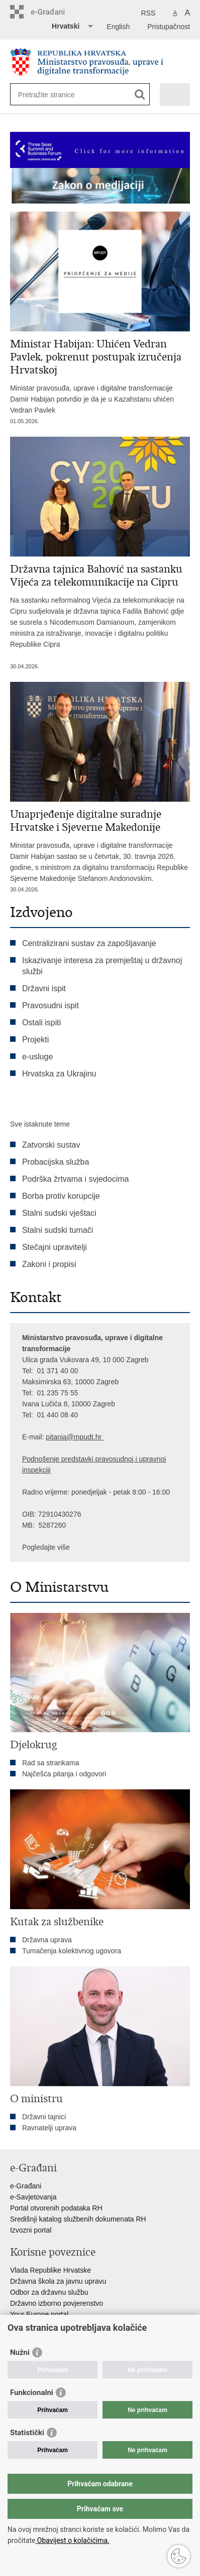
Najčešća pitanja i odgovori (64, 1774)
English (118, 27)
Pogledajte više (46, 1547)
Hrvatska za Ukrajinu (59, 1073)
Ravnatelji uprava (49, 2128)
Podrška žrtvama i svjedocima (75, 1179)
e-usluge (37, 1056)
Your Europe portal (39, 2314)
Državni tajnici (44, 2117)
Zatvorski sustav (51, 1145)
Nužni (20, 2352)
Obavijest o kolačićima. (72, 2540)
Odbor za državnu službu (49, 2292)
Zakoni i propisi (49, 1264)
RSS (148, 13)
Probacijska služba (55, 1162)
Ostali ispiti (41, 1022)
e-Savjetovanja (33, 2197)
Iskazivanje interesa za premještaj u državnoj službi (102, 966)
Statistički (27, 2432)
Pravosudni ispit (50, 1005)
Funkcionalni (31, 2392)
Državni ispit (44, 988)
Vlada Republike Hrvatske (50, 2270)
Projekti (35, 1039)
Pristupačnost (168, 27)
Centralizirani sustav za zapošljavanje (89, 943)
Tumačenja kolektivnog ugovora (71, 1951)
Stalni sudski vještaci (60, 1213)
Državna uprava (47, 1940)
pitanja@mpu (66, 1437)
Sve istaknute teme (40, 1124)
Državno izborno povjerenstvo (56, 2303)
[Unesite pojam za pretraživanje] (54, 94)
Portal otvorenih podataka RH (56, 2208)
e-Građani (25, 2186)
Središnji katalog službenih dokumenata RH (78, 2219)
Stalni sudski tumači (57, 1230)
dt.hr (94, 1437)
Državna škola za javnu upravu (58, 2281)
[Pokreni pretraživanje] (140, 94)
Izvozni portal (30, 2230)
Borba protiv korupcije (61, 1196)
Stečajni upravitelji (54, 1247)
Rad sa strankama (50, 1763)
